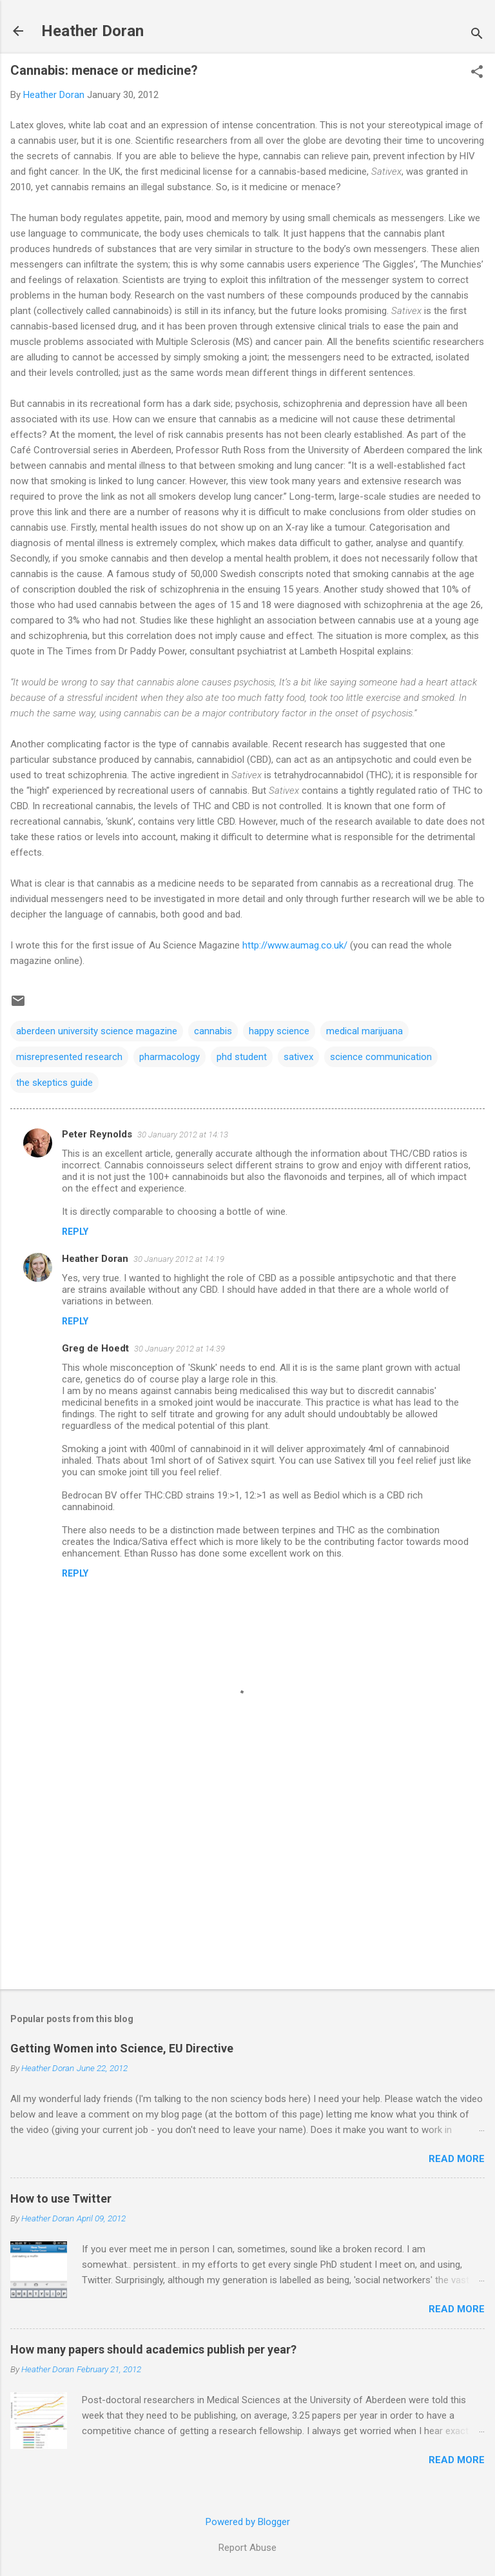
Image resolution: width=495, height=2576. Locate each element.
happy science (279, 1031)
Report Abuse (247, 2547)
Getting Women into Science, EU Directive (121, 2048)
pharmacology (169, 1057)
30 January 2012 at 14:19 (178, 1259)
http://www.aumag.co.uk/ (294, 945)
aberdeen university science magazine (96, 1031)
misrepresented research (69, 1057)
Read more (457, 2159)
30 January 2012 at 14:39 (179, 1348)
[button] (477, 73)
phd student (242, 1057)
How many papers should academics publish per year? (153, 2349)
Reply (75, 1231)
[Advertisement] (247, 1878)
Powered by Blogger (248, 2522)
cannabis (213, 1031)
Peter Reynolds (97, 1134)
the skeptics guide (54, 1082)
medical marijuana (364, 1031)
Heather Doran (92, 31)
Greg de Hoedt (95, 1348)
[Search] (477, 35)
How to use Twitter (61, 2198)
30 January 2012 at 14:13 (182, 1134)
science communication (381, 1057)
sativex (298, 1057)
